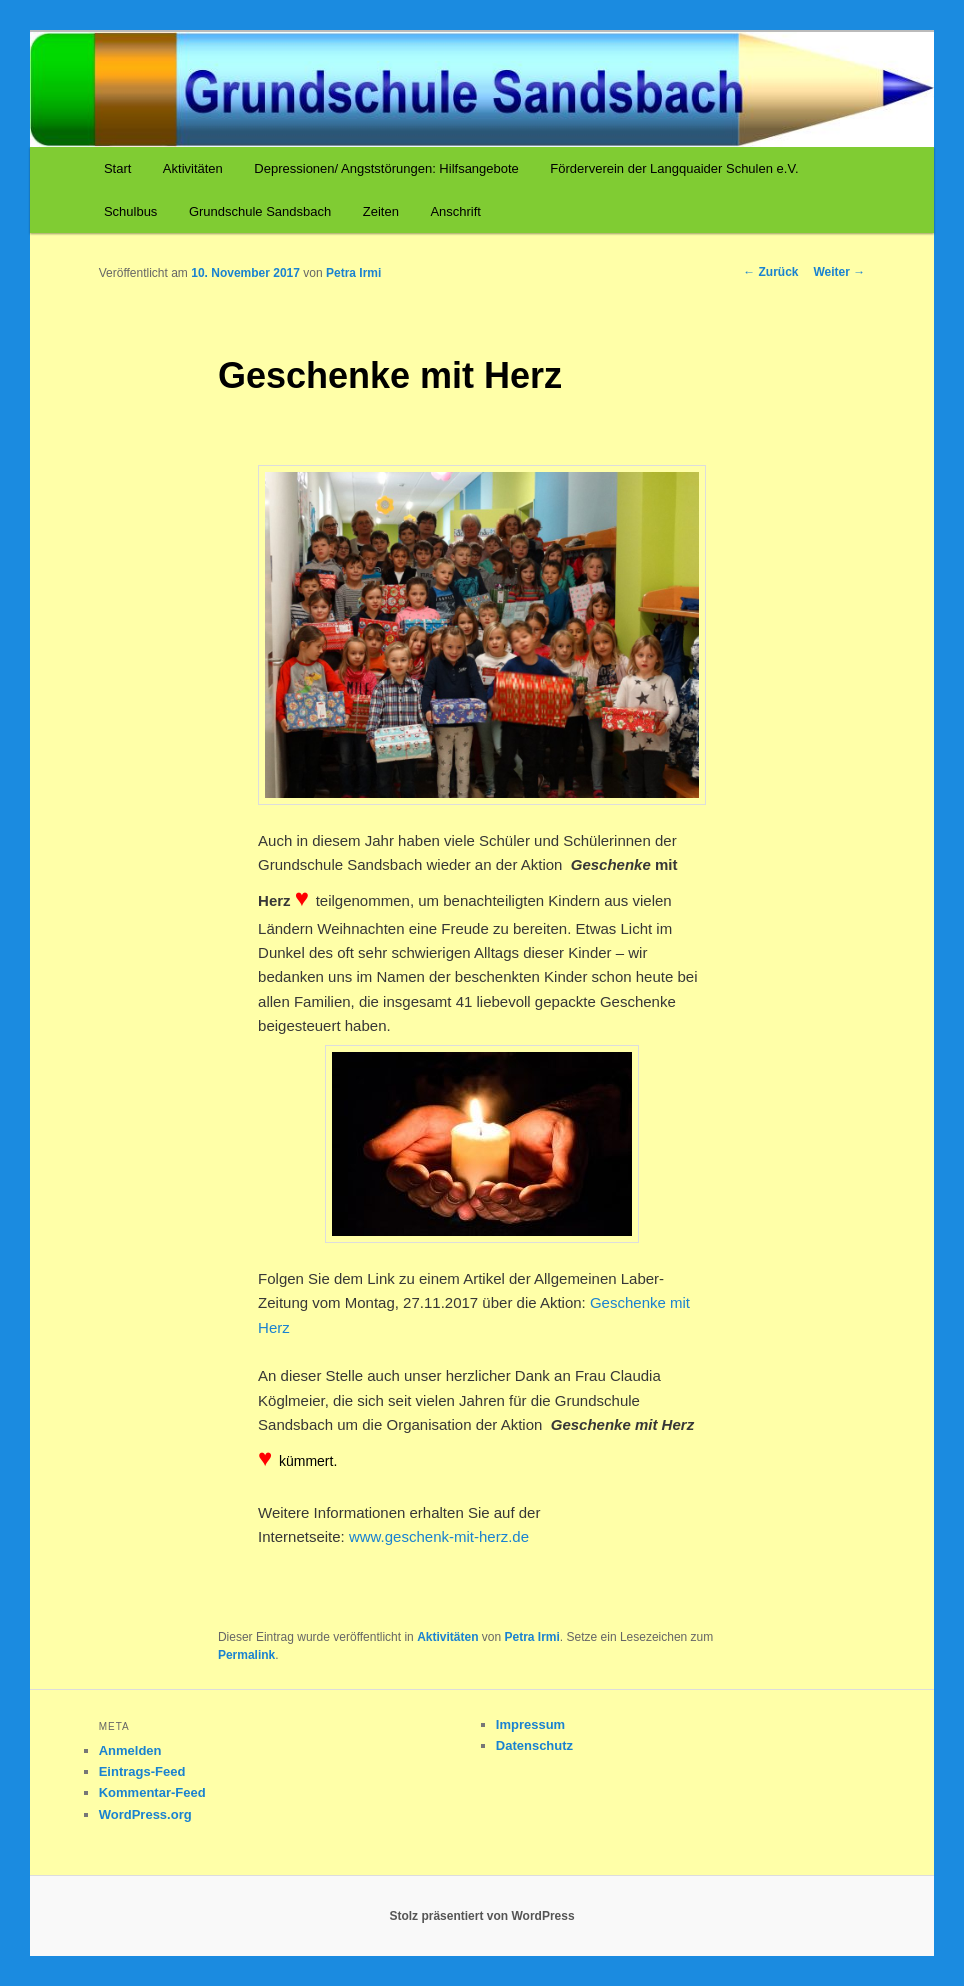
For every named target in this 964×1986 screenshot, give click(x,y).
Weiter (840, 272)
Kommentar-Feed (152, 1792)
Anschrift (455, 211)
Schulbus (130, 211)
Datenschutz (534, 1745)
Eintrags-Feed (142, 1771)
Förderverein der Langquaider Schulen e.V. (674, 168)
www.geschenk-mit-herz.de (439, 1536)
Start (117, 168)
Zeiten (381, 211)
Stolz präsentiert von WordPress (481, 1916)
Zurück (770, 272)
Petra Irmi (353, 273)
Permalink (246, 1655)
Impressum (530, 1724)
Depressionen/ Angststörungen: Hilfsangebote (386, 168)
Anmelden (130, 1750)
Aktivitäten (193, 168)
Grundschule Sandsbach (260, 211)
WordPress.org (145, 1814)
